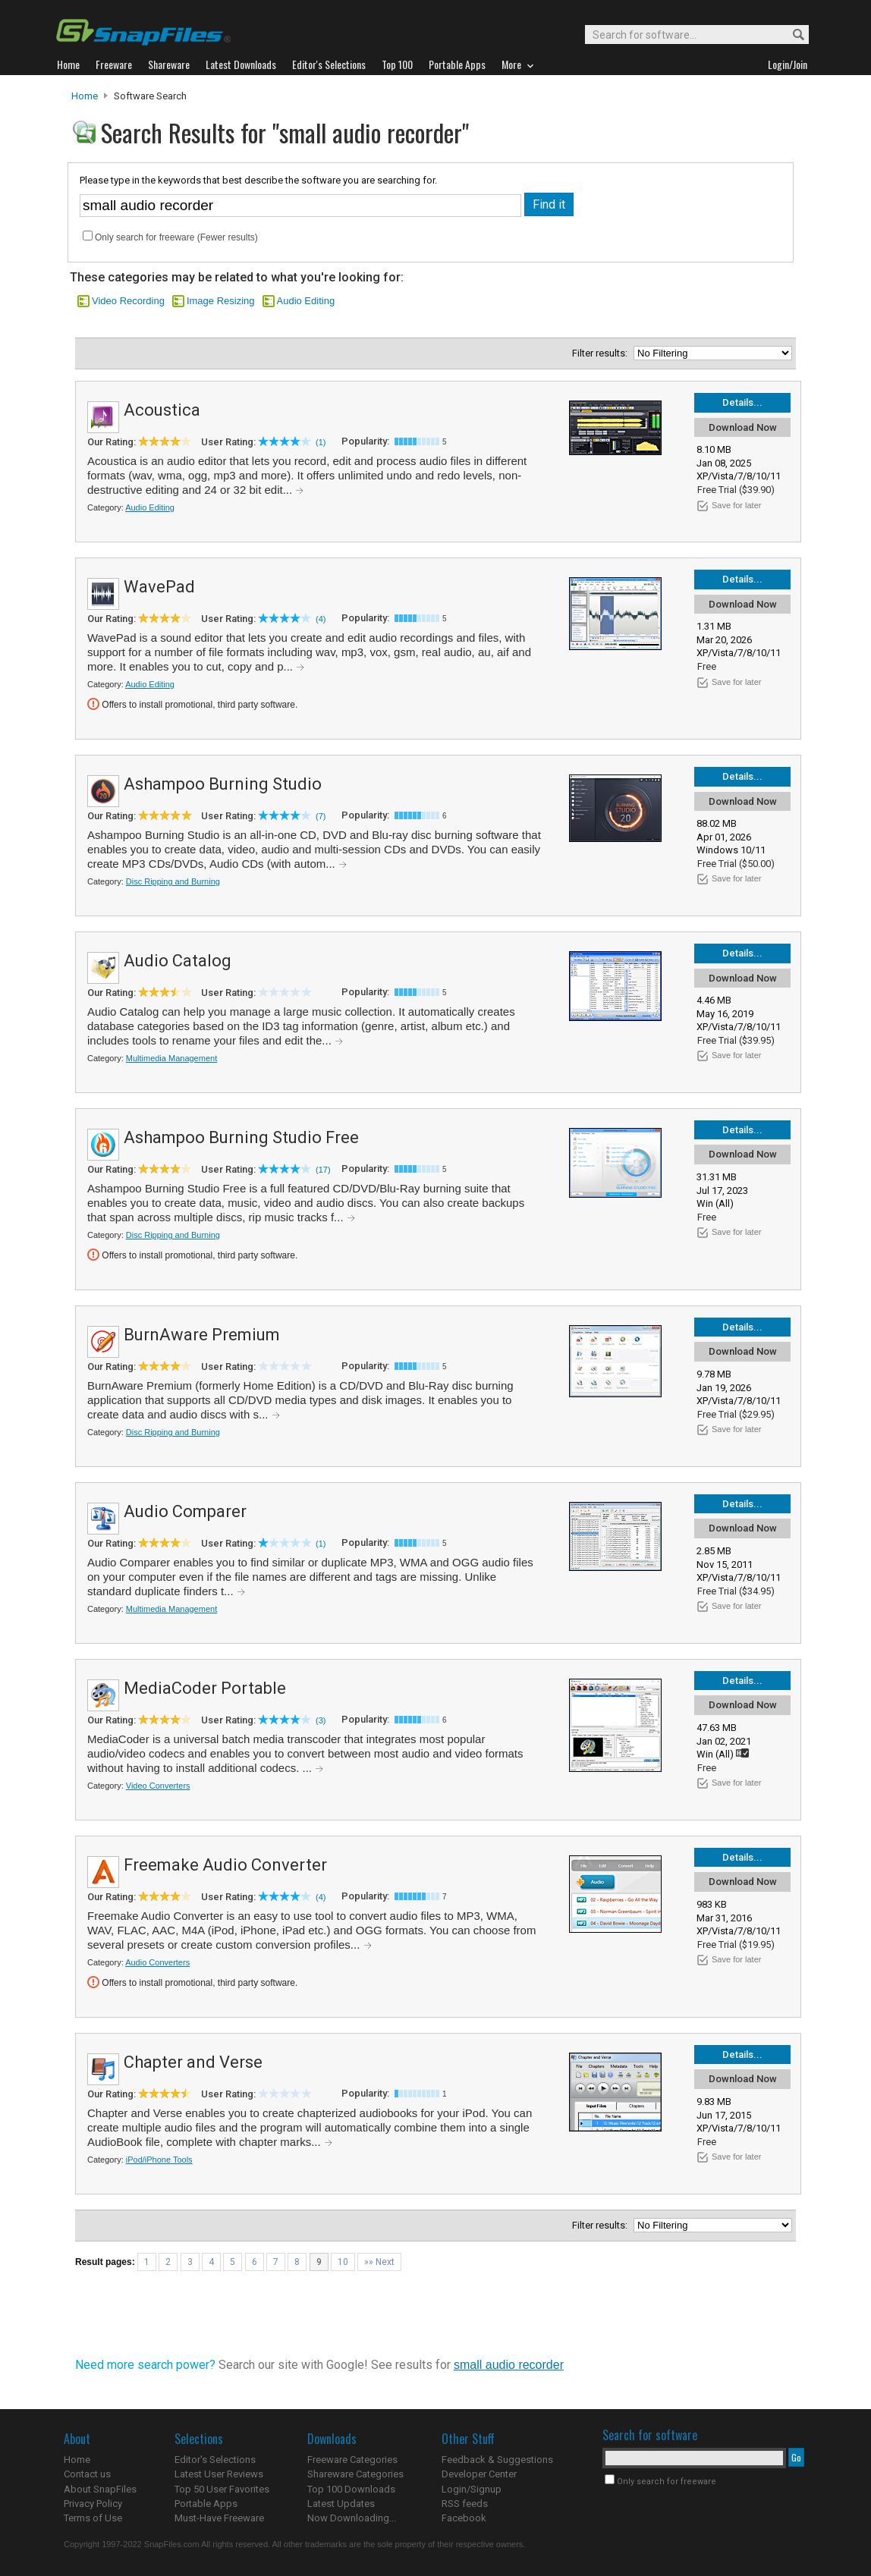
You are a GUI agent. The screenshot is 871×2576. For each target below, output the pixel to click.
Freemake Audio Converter (225, 1864)
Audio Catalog (177, 960)
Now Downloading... (351, 2518)
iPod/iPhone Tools (159, 2159)
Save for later (736, 505)
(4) (320, 619)
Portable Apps (206, 2503)
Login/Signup (472, 2489)
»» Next (379, 2262)
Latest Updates (341, 2503)
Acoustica (162, 410)
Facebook (464, 2518)
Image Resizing (221, 300)
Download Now (743, 427)
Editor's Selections (215, 2459)
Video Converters (158, 1785)
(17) (323, 1169)
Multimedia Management (171, 1058)
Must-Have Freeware (219, 2518)
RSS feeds (465, 2503)
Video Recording (128, 300)
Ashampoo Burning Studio (223, 783)
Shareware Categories (355, 2474)
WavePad (159, 586)
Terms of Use (93, 2518)
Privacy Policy (93, 2503)
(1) (320, 442)
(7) (320, 816)
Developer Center (479, 2474)
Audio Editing (306, 300)
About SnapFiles (100, 2489)
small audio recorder (509, 2364)
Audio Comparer (185, 1511)
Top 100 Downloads (351, 2489)
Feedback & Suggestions (497, 2459)
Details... (742, 402)
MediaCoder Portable (205, 1688)
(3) (320, 1720)
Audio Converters (157, 1962)
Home (84, 96)
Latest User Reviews (219, 2474)
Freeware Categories (352, 2459)
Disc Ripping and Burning (173, 881)
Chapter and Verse (193, 2062)
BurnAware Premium (202, 1334)
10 (343, 2262)
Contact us (87, 2474)
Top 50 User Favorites (222, 2489)
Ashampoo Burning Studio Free (241, 1137)
